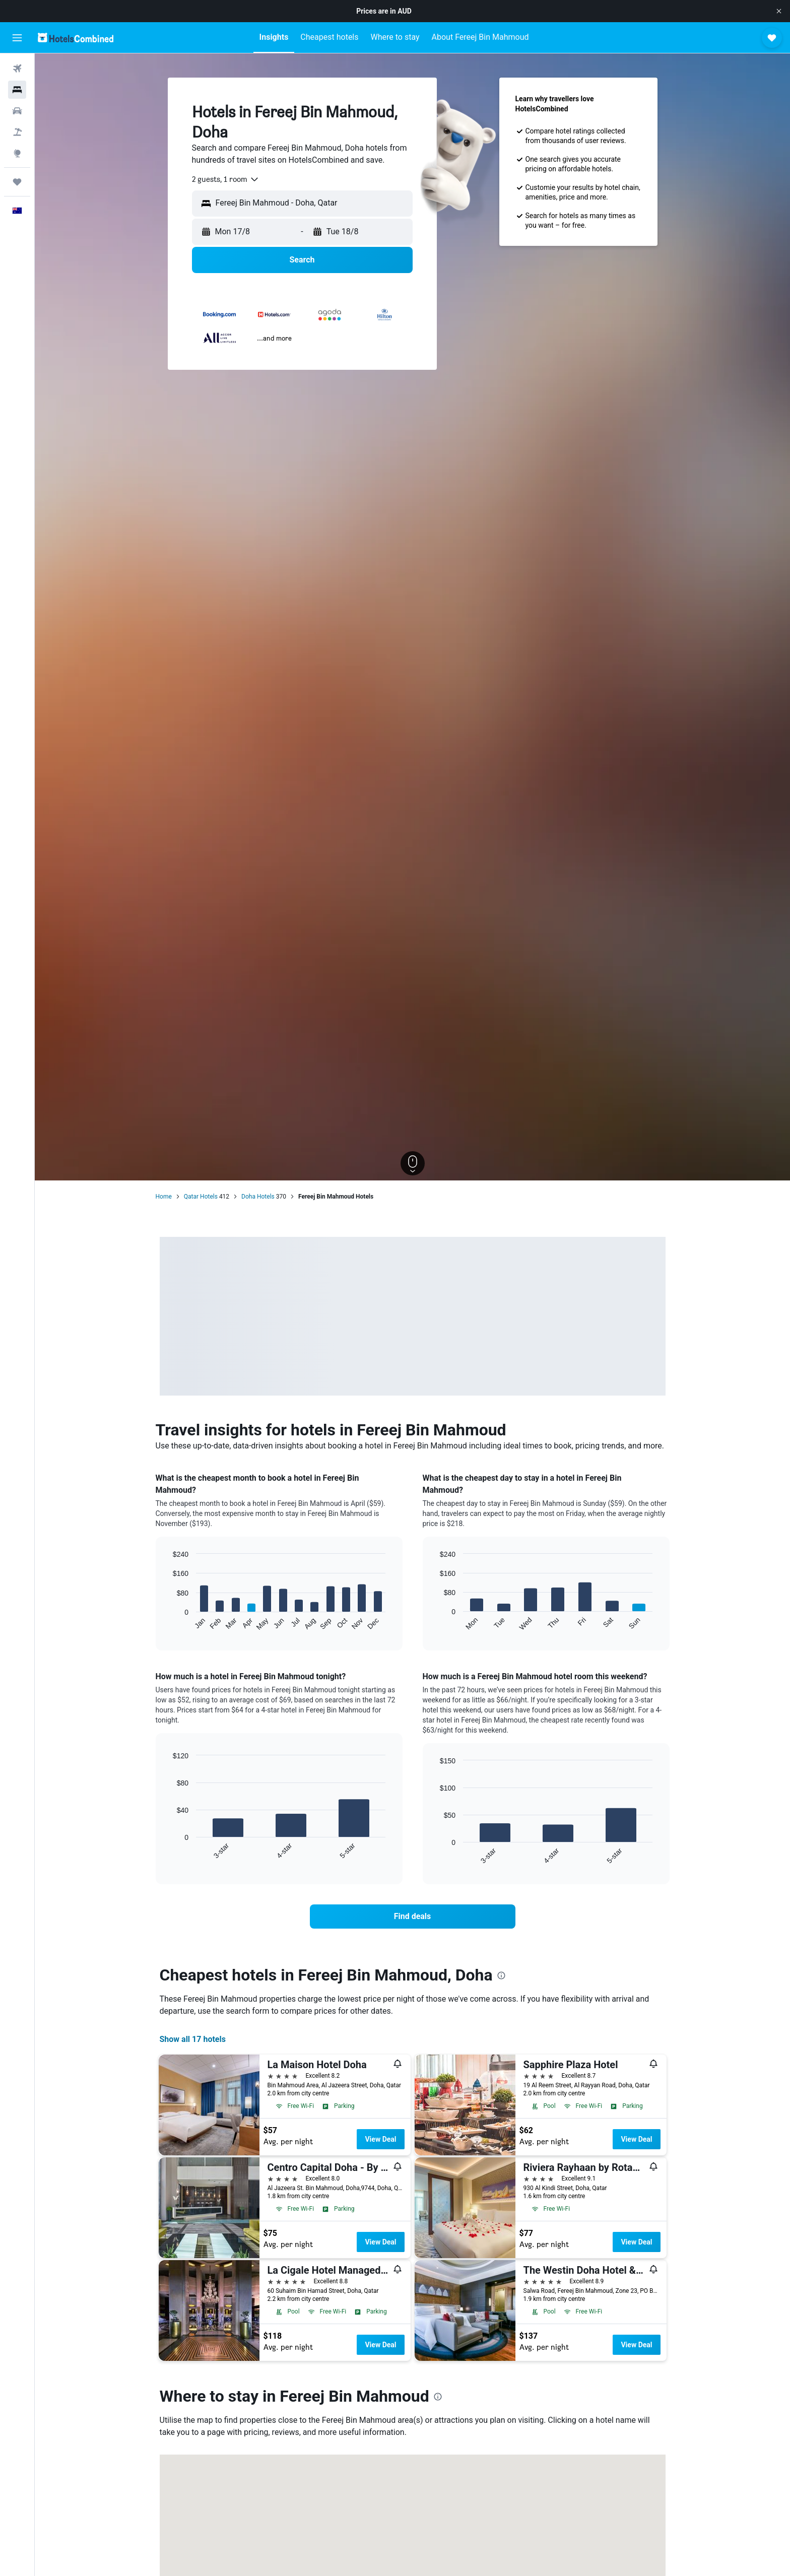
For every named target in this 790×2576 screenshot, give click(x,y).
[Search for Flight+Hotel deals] (17, 132)
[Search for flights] (17, 68)
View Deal (380, 2139)
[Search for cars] (17, 111)
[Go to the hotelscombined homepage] (75, 37)
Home (164, 1196)
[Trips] (17, 182)
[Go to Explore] (17, 153)
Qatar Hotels (201, 1196)
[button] (779, 11)
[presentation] (501, 1975)
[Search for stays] (17, 90)
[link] (412, 1916)
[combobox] (225, 179)
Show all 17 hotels (193, 2039)
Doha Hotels (258, 1196)
